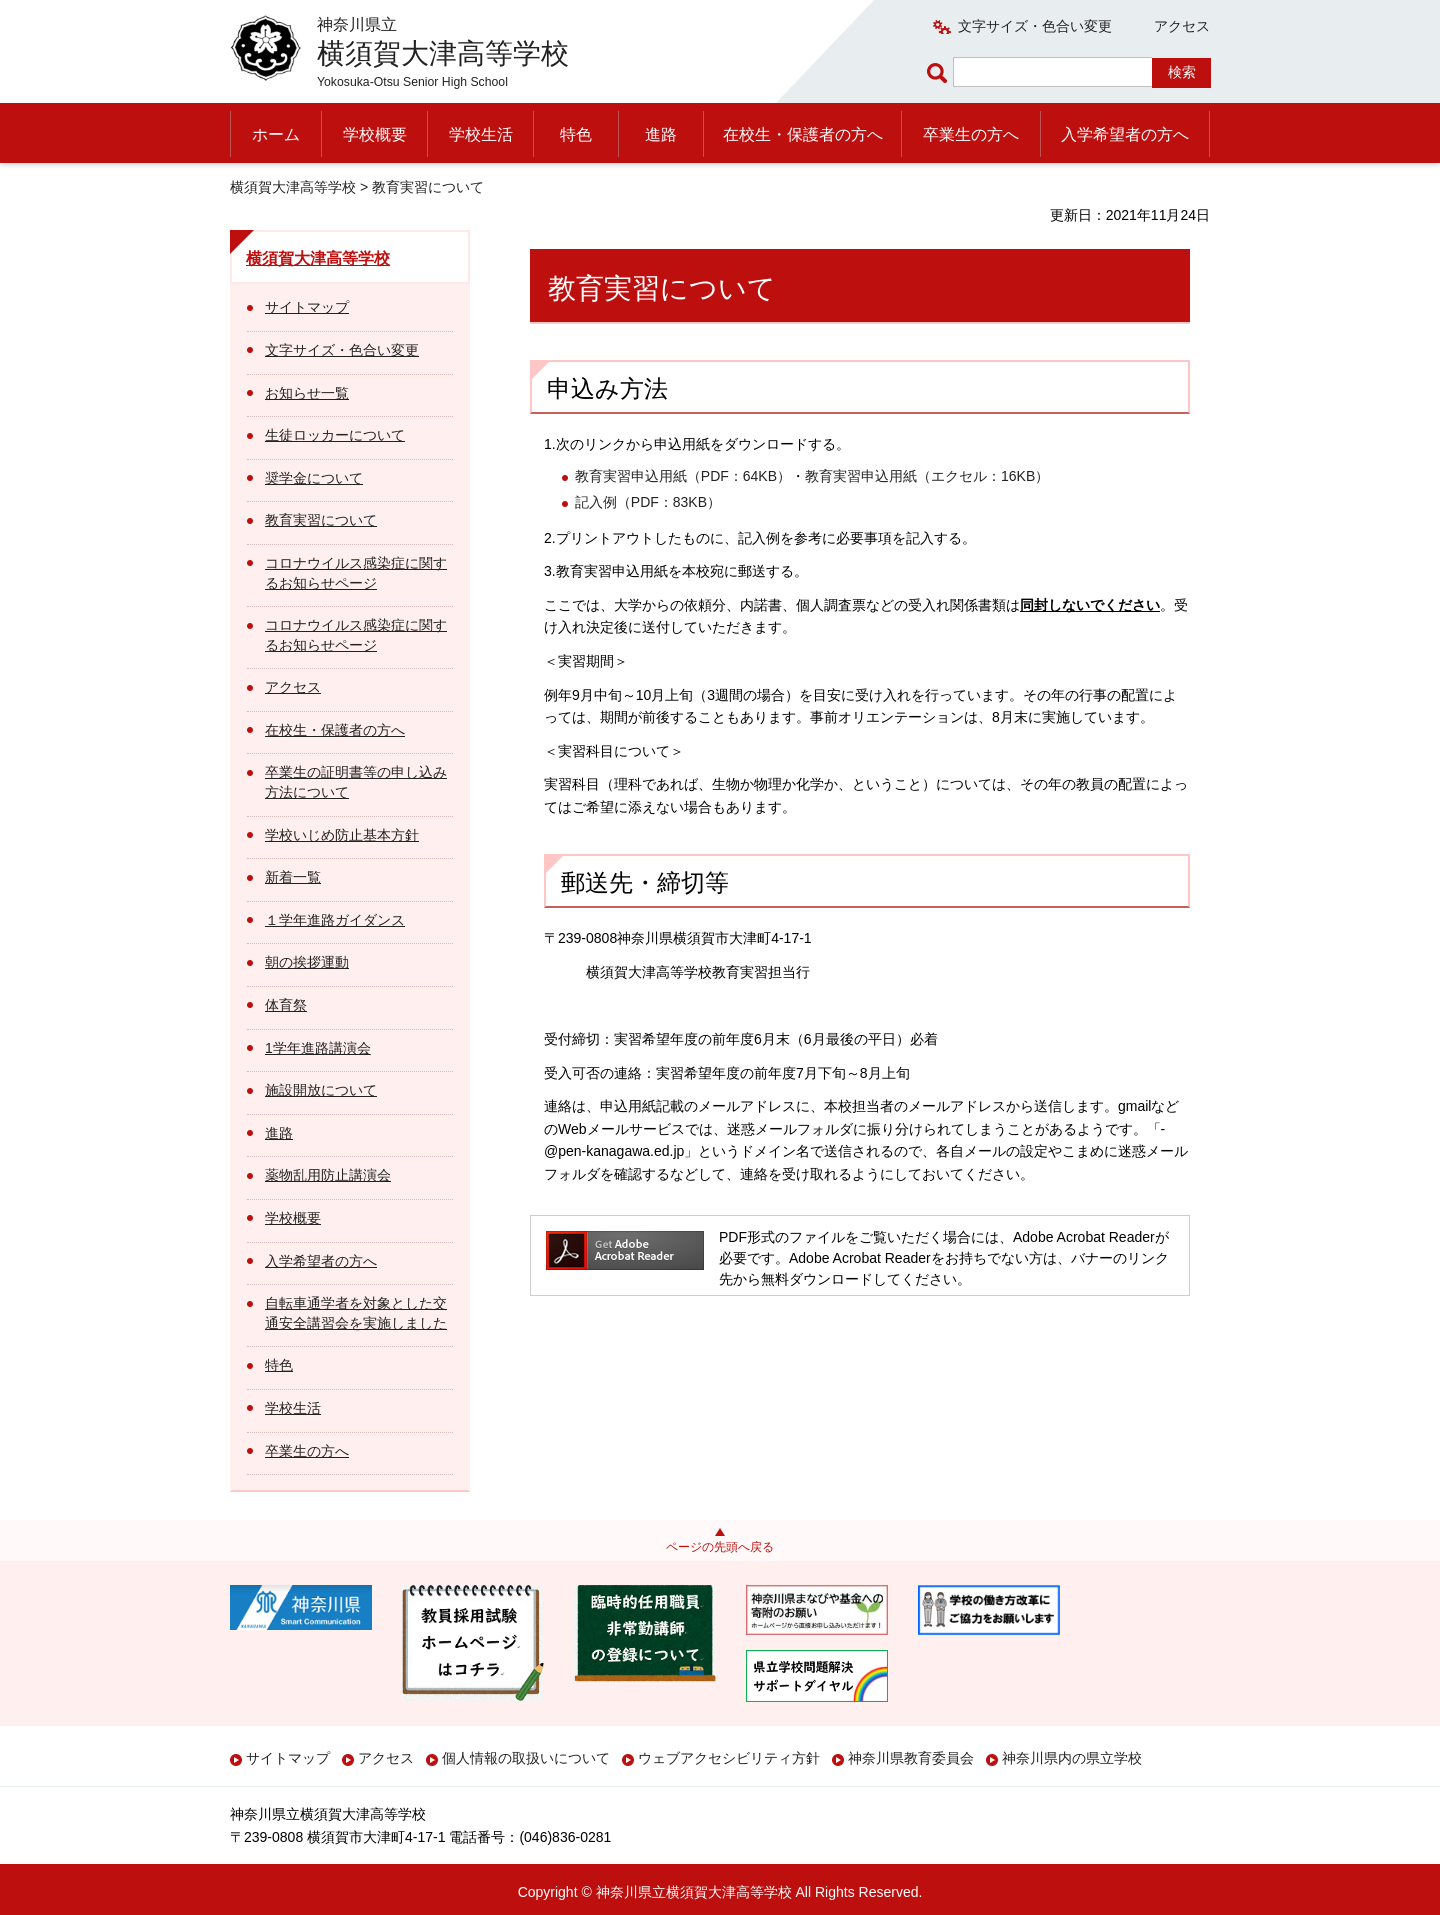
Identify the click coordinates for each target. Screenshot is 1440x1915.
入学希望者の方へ (1125, 134)
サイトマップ (307, 307)
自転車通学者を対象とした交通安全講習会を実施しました (356, 1313)
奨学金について (314, 478)
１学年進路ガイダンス (335, 920)
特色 (576, 134)
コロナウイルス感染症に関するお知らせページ (356, 573)
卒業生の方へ (971, 134)
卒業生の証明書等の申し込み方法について (356, 782)
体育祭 (286, 1005)
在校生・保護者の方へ (803, 134)
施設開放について (321, 1090)
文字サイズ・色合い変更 (1035, 26)
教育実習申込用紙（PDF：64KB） (683, 476)
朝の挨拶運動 (307, 962)
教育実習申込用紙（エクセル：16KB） (927, 476)
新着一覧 (293, 877)
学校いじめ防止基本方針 (342, 835)
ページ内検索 (940, 72)
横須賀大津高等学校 (293, 187)
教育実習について (321, 520)
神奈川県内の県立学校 (1072, 1758)
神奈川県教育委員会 (911, 1758)
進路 (661, 134)
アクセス (1182, 26)
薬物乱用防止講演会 (328, 1175)
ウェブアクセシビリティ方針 (729, 1758)
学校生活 (481, 134)
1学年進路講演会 (318, 1048)
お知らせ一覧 (307, 393)
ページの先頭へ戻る (720, 1547)
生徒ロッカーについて (335, 435)
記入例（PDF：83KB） (648, 502)
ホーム (276, 134)
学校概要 (375, 134)
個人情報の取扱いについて (526, 1758)
